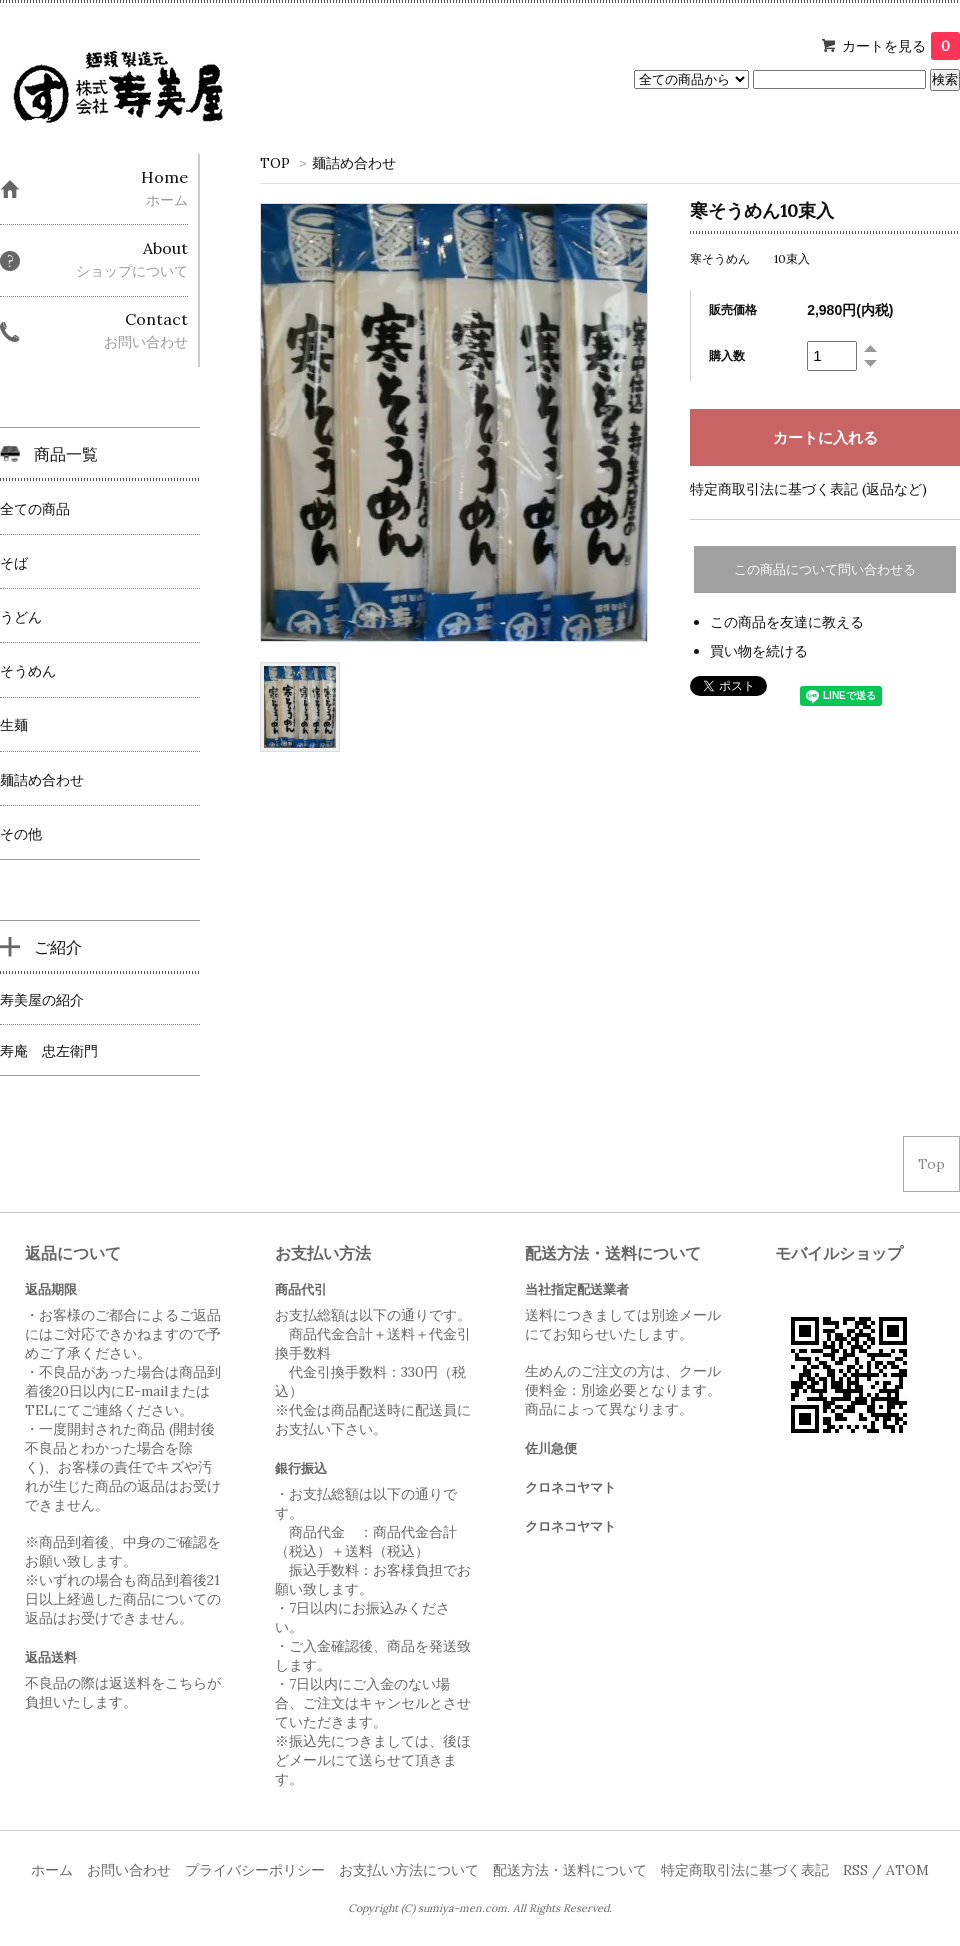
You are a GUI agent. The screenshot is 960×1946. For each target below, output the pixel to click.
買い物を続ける (759, 651)
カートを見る (901, 46)
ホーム (52, 1870)
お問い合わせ (129, 1870)
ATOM (907, 1870)
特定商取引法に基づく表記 (745, 1870)
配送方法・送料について (570, 1870)
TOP (275, 163)
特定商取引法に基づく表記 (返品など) (808, 489)
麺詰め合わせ (354, 163)
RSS (855, 1870)
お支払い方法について (409, 1870)
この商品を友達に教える (787, 622)
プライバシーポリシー (255, 1870)
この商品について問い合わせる (825, 569)
